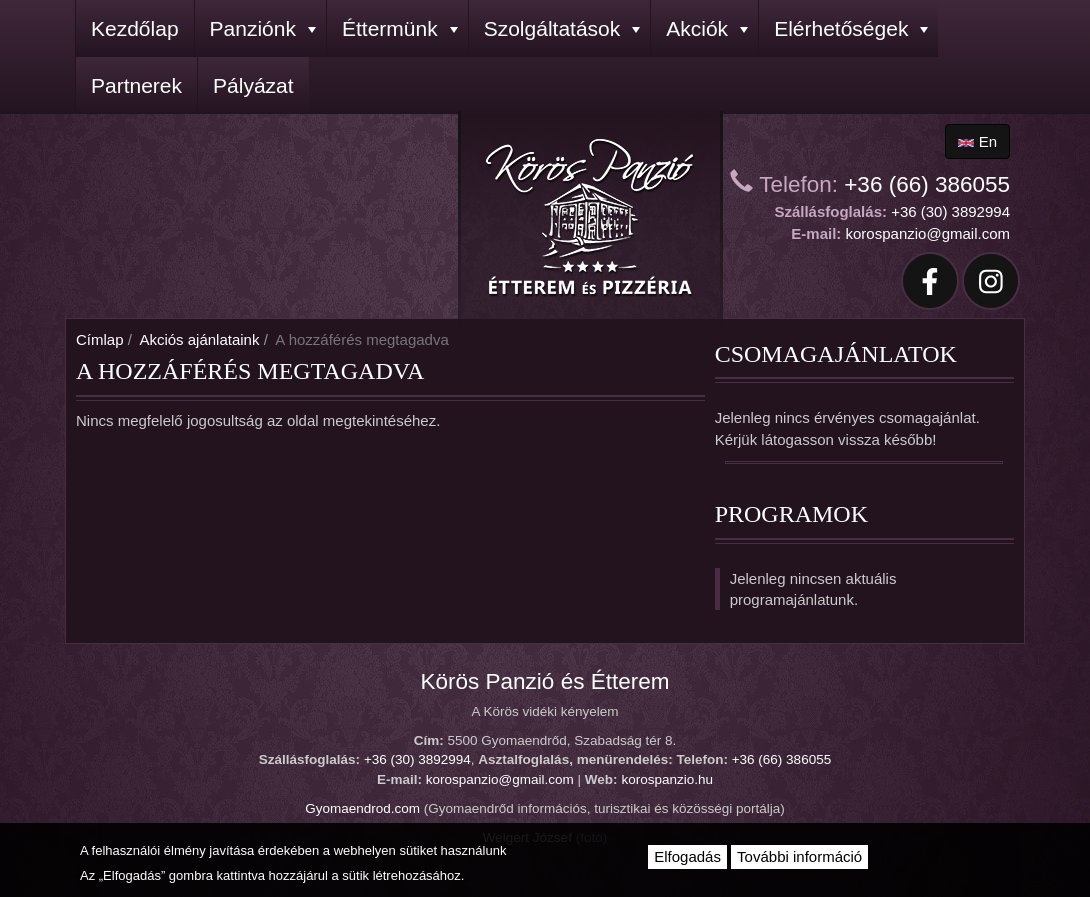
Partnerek (136, 85)
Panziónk (263, 28)
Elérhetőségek (851, 28)
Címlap (100, 339)
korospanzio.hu (667, 779)
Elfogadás (687, 856)
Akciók (707, 28)
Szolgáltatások (562, 28)
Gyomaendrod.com (362, 808)
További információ (799, 856)
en (977, 141)
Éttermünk (400, 28)
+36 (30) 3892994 (950, 211)
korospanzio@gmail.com (928, 233)
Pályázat (253, 85)
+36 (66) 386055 (927, 184)
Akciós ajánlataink (199, 339)
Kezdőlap (135, 28)
